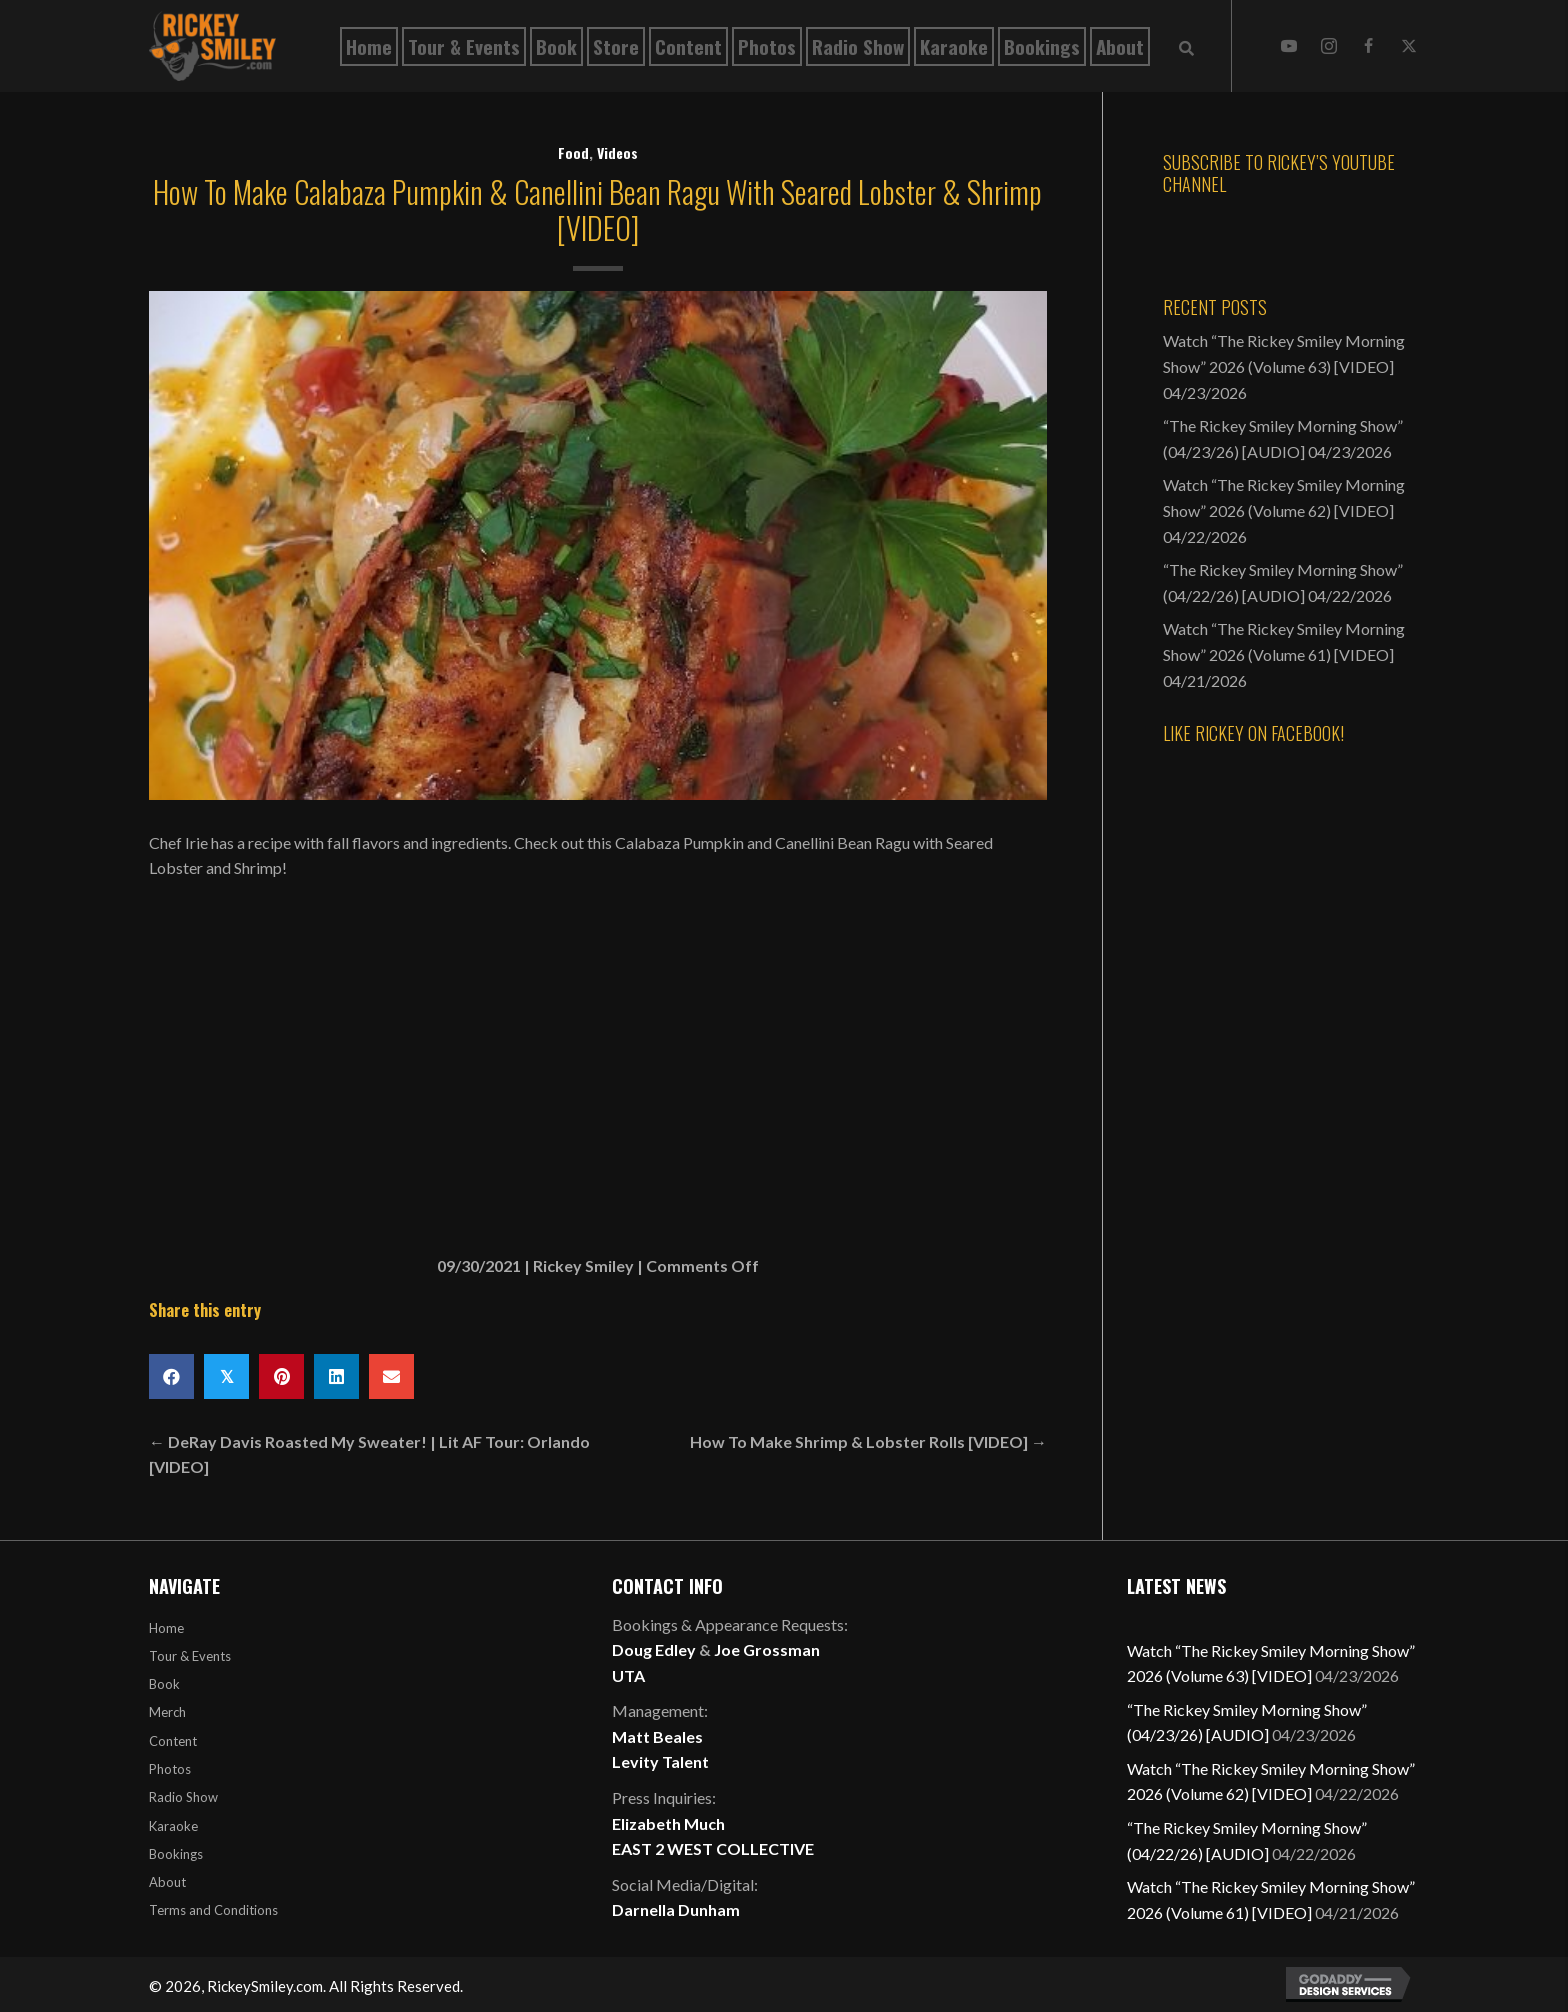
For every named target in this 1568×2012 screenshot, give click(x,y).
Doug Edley (654, 1649)
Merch (167, 1712)
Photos (170, 1769)
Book (164, 1684)
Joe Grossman (767, 1649)
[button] (1289, 46)
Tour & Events (190, 1656)
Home (166, 1628)
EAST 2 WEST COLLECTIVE (713, 1848)
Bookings (176, 1854)
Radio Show (183, 1797)
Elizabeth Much (668, 1823)
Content (173, 1741)
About (167, 1882)
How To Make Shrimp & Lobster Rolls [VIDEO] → (868, 1441)
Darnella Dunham (676, 1909)
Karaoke (173, 1826)
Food (573, 152)
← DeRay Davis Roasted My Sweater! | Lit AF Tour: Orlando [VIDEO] (369, 1454)
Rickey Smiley (583, 1265)
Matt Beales (657, 1736)
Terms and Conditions (213, 1910)
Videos (617, 152)
